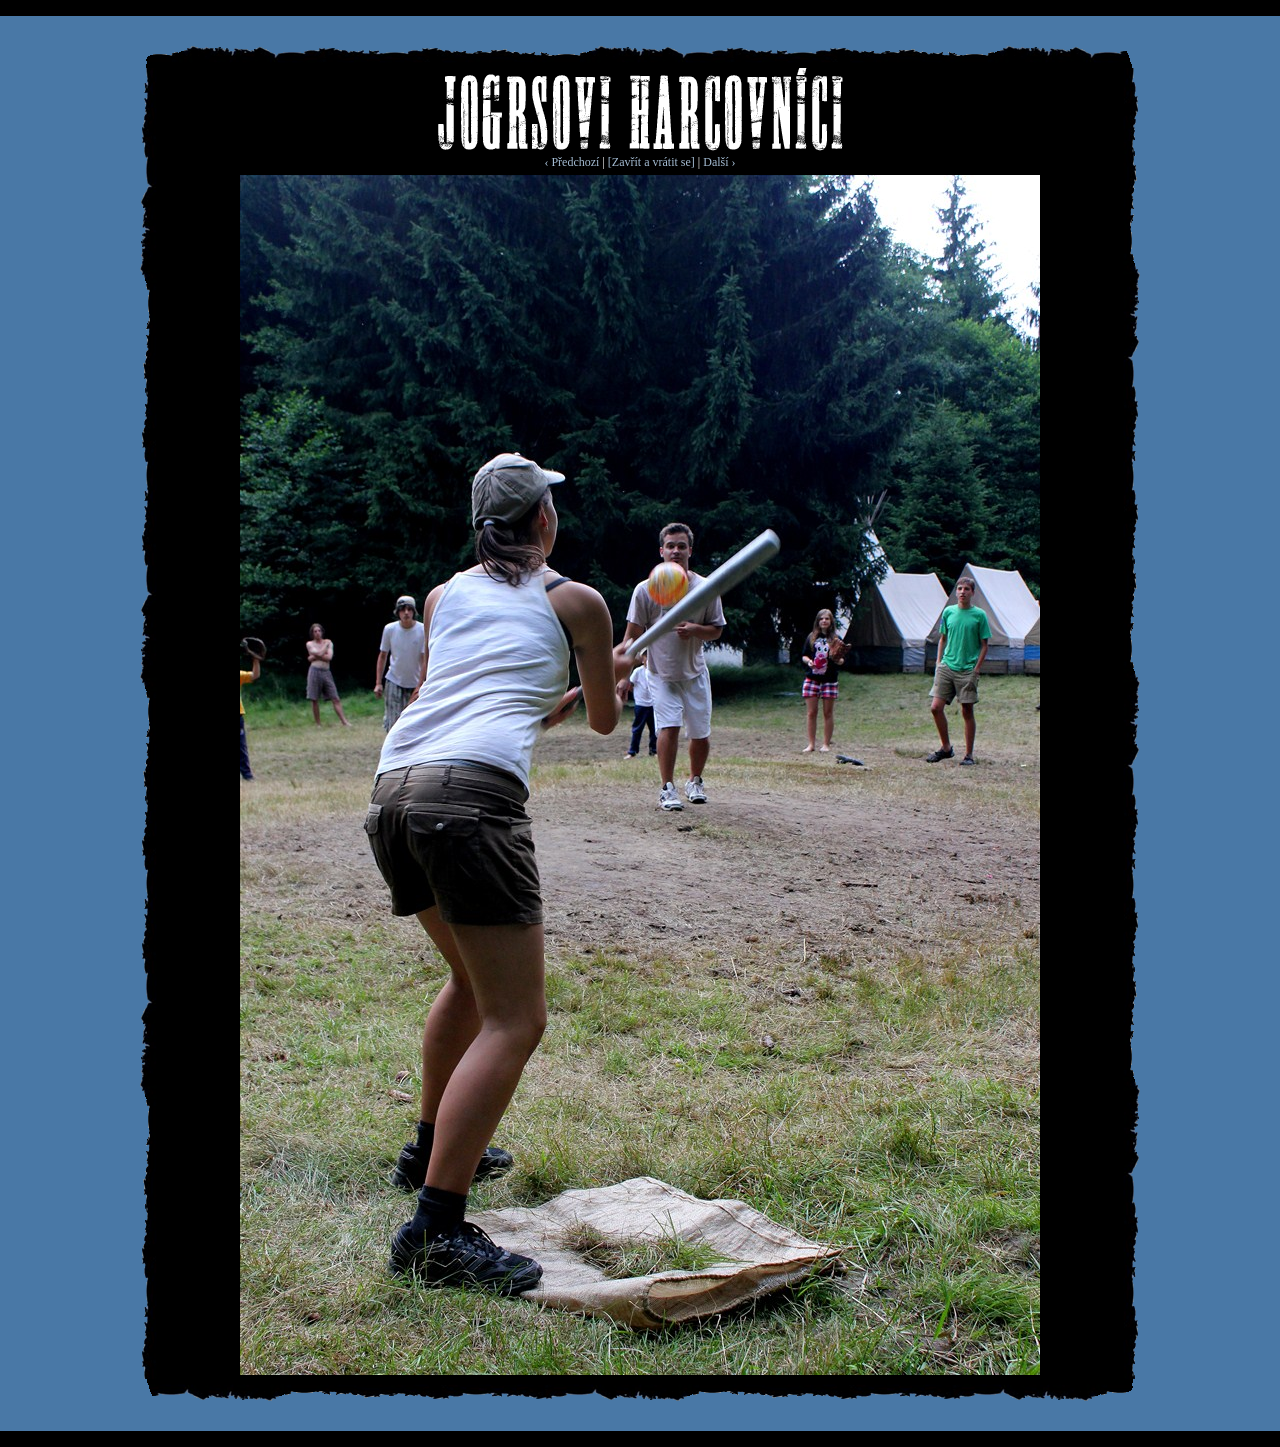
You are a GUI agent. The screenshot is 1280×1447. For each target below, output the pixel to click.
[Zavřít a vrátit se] (651, 162)
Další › (719, 162)
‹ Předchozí (571, 162)
